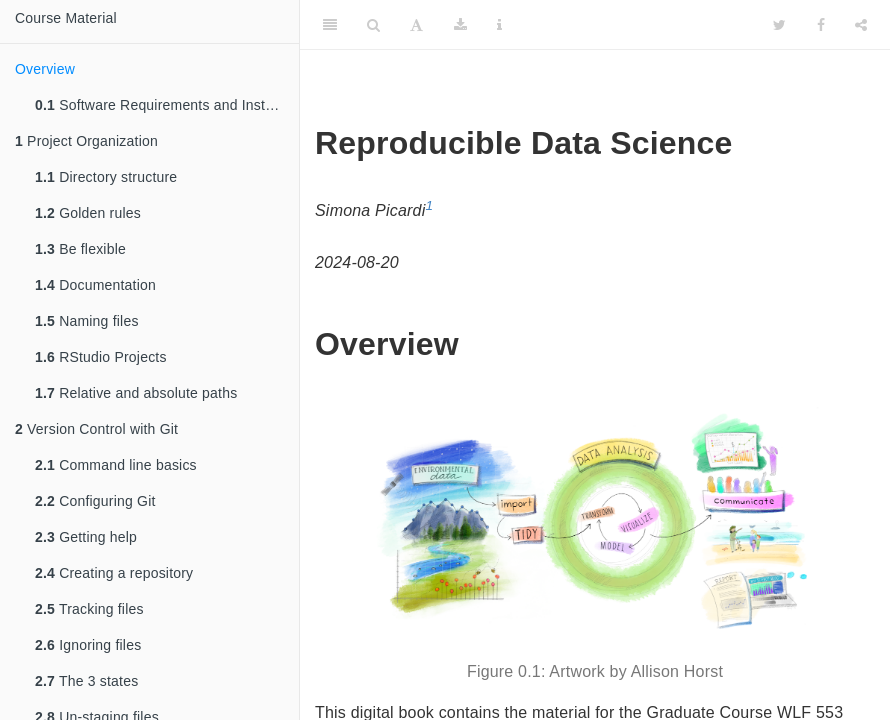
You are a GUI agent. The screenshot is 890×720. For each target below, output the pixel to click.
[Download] (460, 25)
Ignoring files (88, 645)
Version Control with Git (96, 429)
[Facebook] (821, 25)
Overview (45, 69)
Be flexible (80, 249)
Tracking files (89, 609)
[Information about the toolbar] (499, 25)
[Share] (861, 25)
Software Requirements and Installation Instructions (167, 105)
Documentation (95, 285)
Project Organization (86, 141)
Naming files (87, 321)
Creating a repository (114, 573)
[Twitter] (779, 25)
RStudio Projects (101, 357)
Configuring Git (95, 501)
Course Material (66, 18)
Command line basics (116, 465)
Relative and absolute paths (136, 393)
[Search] (373, 25)
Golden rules (88, 213)
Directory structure (106, 177)
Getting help (86, 537)
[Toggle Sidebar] (330, 25)
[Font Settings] (416, 25)
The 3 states (86, 681)
